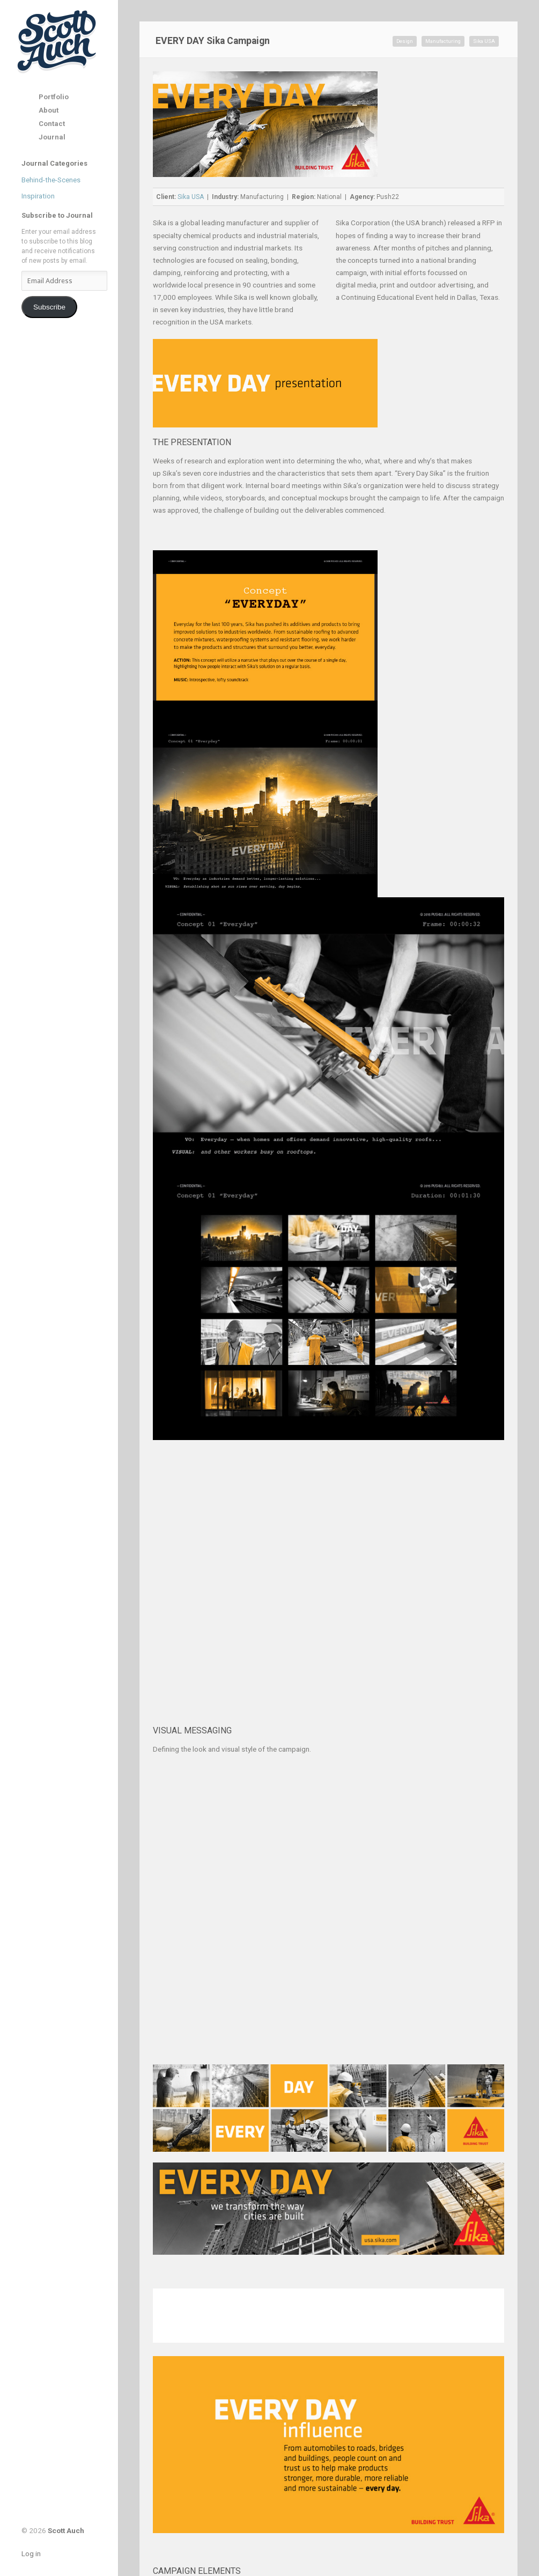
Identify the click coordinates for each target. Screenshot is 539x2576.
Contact (52, 124)
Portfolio (54, 97)
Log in (31, 2553)
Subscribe (49, 307)
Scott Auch (58, 41)
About (48, 110)
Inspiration (38, 196)
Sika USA (484, 41)
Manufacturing (443, 41)
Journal (52, 137)
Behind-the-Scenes (50, 180)
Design (404, 41)
